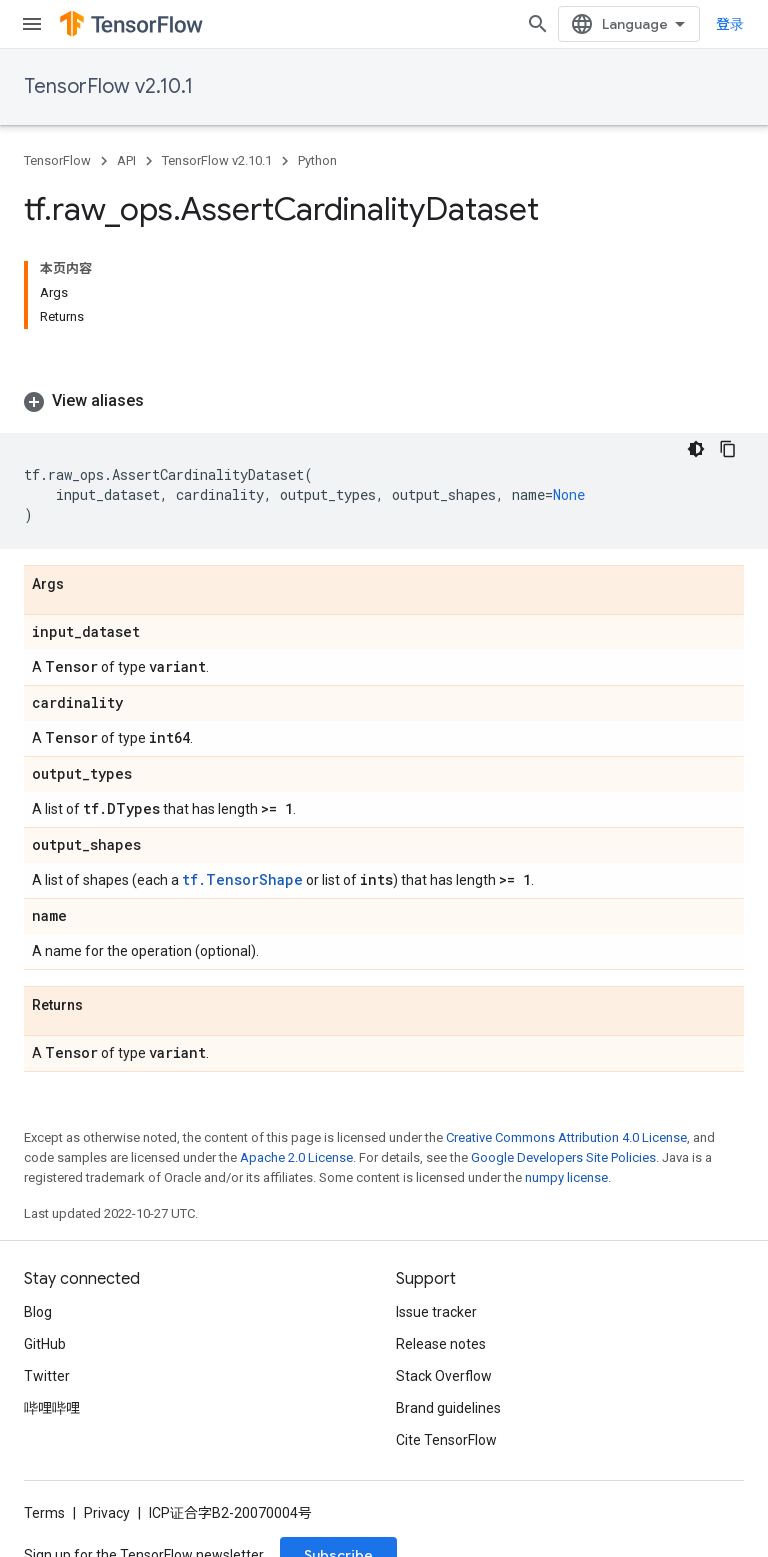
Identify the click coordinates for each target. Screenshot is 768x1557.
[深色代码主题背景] (696, 449)
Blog (38, 1312)
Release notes (441, 1344)
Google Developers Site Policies (563, 1157)
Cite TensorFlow (446, 1440)
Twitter (47, 1376)
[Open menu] (32, 24)
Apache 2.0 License (296, 1157)
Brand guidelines (448, 1408)
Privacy (107, 1513)
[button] (384, 401)
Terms (44, 1513)
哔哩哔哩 (52, 1408)
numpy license (566, 1177)
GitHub (45, 1344)
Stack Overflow (444, 1376)
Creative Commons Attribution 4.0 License (566, 1137)
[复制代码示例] (728, 449)
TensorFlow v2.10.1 (108, 86)
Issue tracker (436, 1312)
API (126, 160)
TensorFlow (57, 160)
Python (317, 160)
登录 (730, 24)
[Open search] (538, 24)
